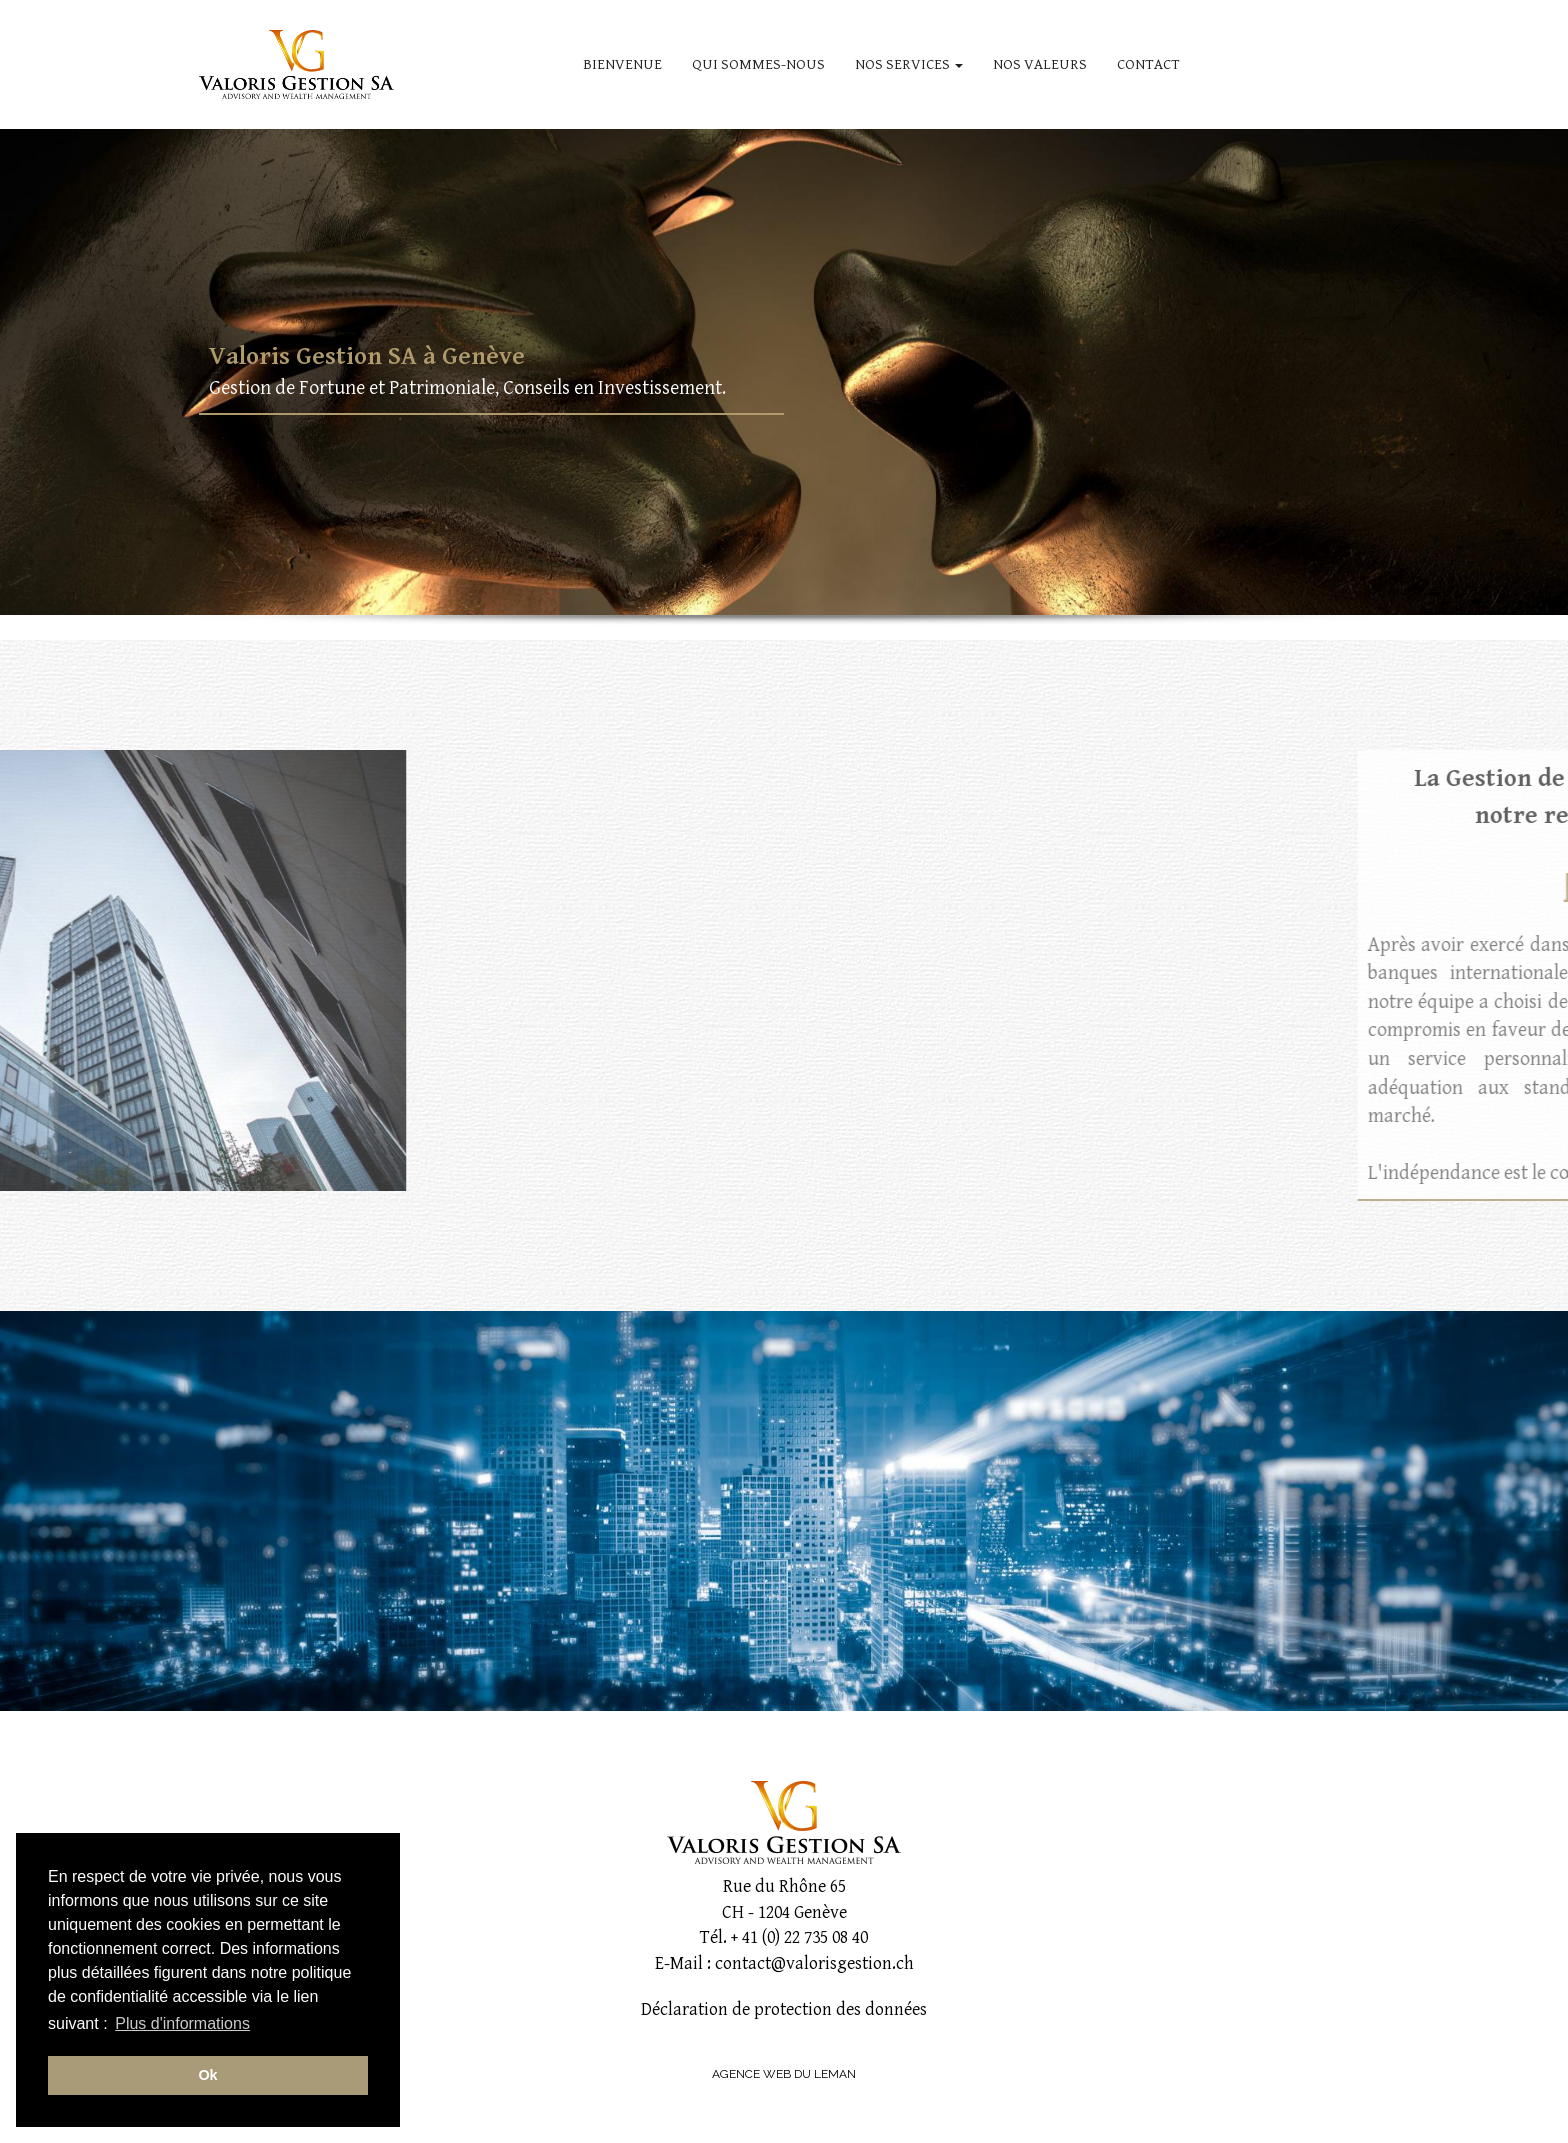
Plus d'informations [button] (182, 2023)
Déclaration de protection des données (784, 2009)
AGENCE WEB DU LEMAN (784, 2074)
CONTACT (1148, 64)
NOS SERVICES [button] (909, 64)
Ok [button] (207, 2075)
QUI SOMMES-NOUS (758, 64)
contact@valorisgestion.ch (814, 1963)
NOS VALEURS (1040, 64)
